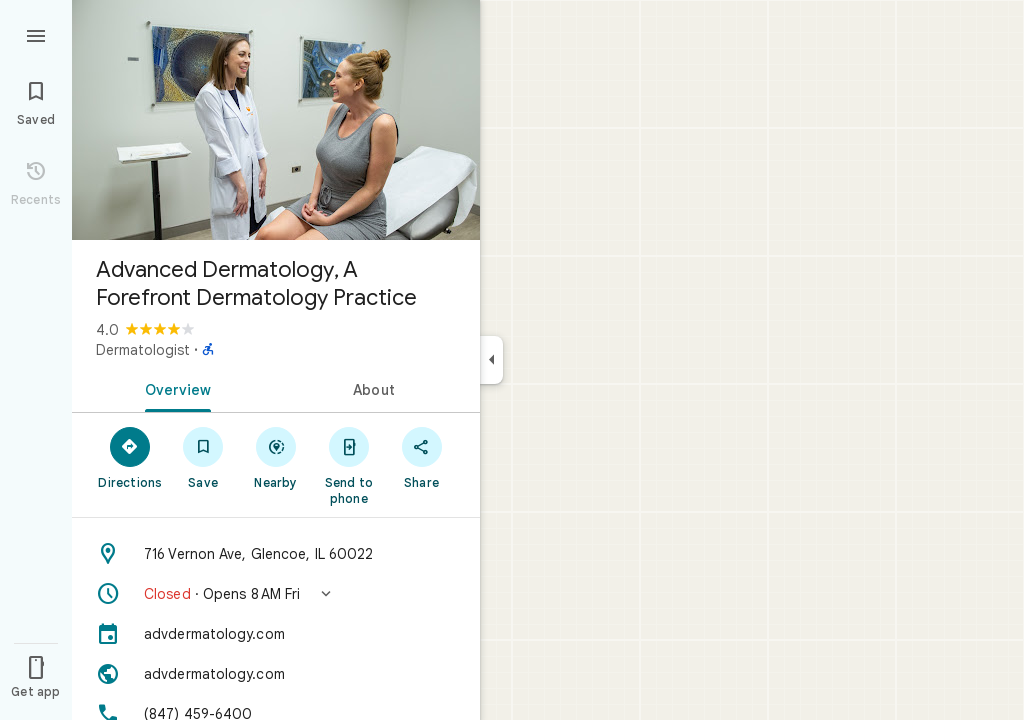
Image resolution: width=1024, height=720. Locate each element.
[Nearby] (276, 457)
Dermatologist (143, 350)
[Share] (421, 457)
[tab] (174, 388)
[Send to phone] (348, 465)
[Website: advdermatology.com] (276, 674)
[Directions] (130, 457)
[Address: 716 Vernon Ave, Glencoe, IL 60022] (276, 554)
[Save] (203, 457)
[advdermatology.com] (276, 634)
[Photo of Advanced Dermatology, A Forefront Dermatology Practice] (276, 120)
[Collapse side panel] (491, 360)
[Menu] (36, 34)
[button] (276, 594)
